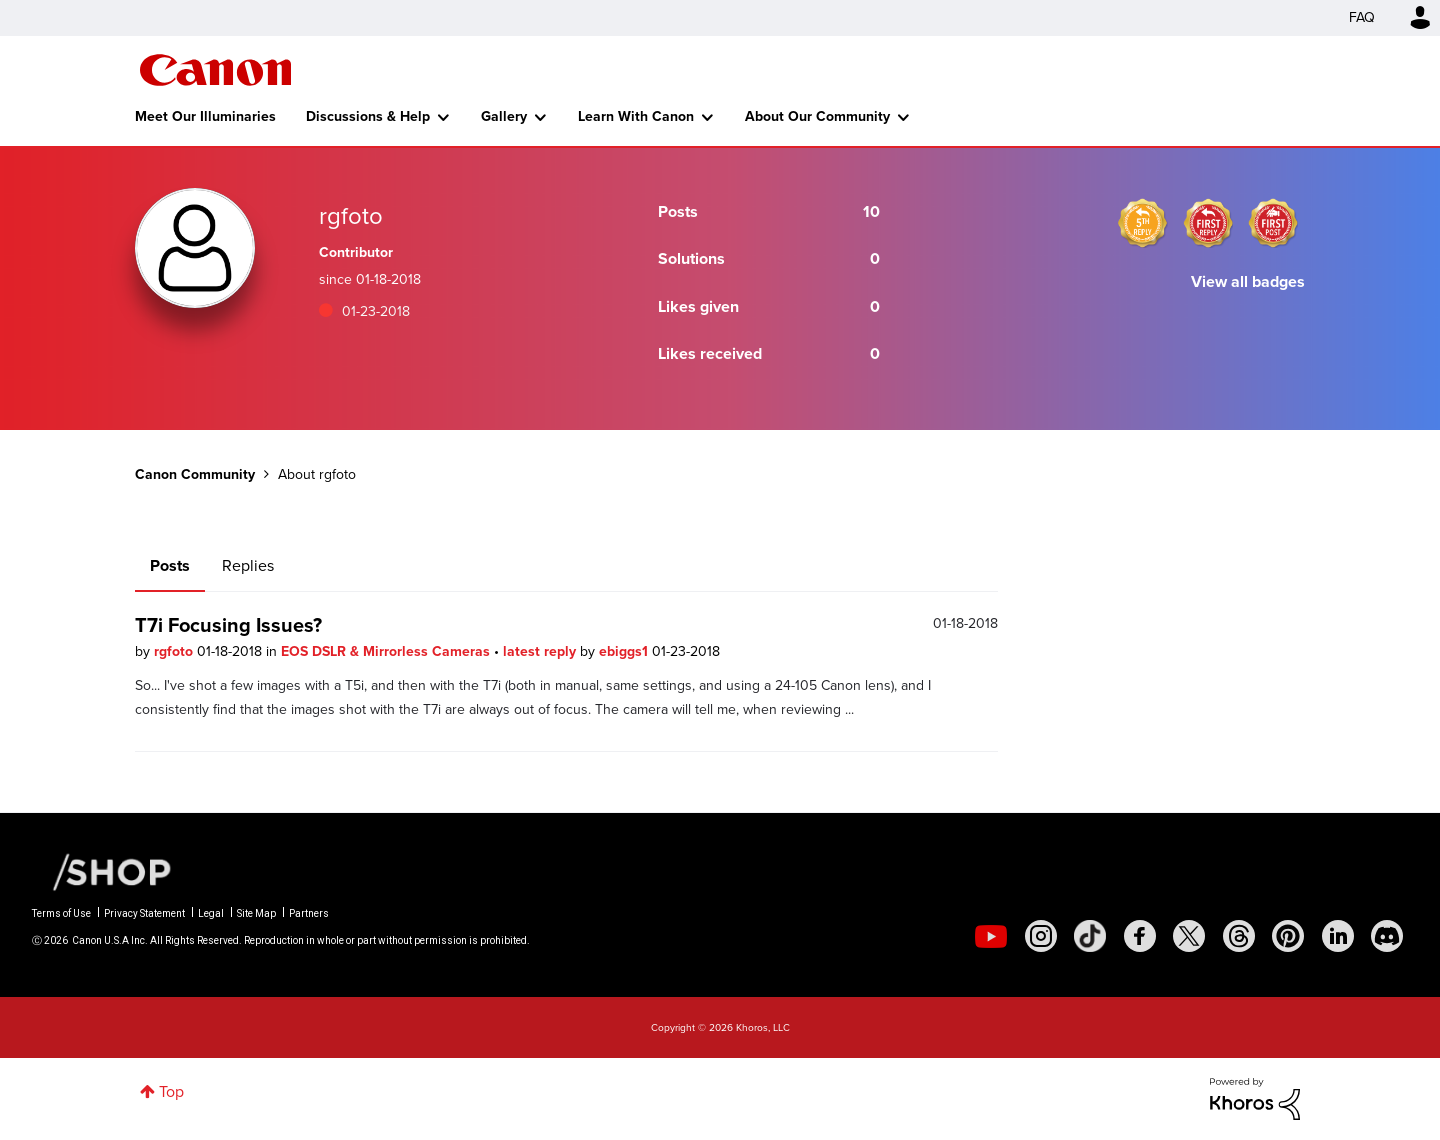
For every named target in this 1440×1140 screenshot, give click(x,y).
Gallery (504, 116)
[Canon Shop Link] (102, 871)
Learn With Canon (636, 116)
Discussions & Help (368, 116)
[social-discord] (1387, 936)
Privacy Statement (144, 913)
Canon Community (215, 70)
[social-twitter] (1189, 936)
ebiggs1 (625, 651)
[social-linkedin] (1338, 936)
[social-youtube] (991, 936)
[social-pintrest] (1288, 936)
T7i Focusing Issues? (228, 625)
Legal (211, 913)
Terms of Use (61, 913)
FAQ (1362, 17)
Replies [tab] (248, 565)
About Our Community (817, 116)
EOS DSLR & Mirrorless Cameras (387, 651)
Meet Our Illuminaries (205, 116)
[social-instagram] (1041, 936)
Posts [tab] (170, 565)
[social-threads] (1239, 936)
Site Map (256, 913)
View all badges (1248, 281)
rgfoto (175, 651)
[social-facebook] (1140, 936)
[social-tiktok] (1090, 936)
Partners (309, 913)
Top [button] (171, 1091)
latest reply (541, 651)
